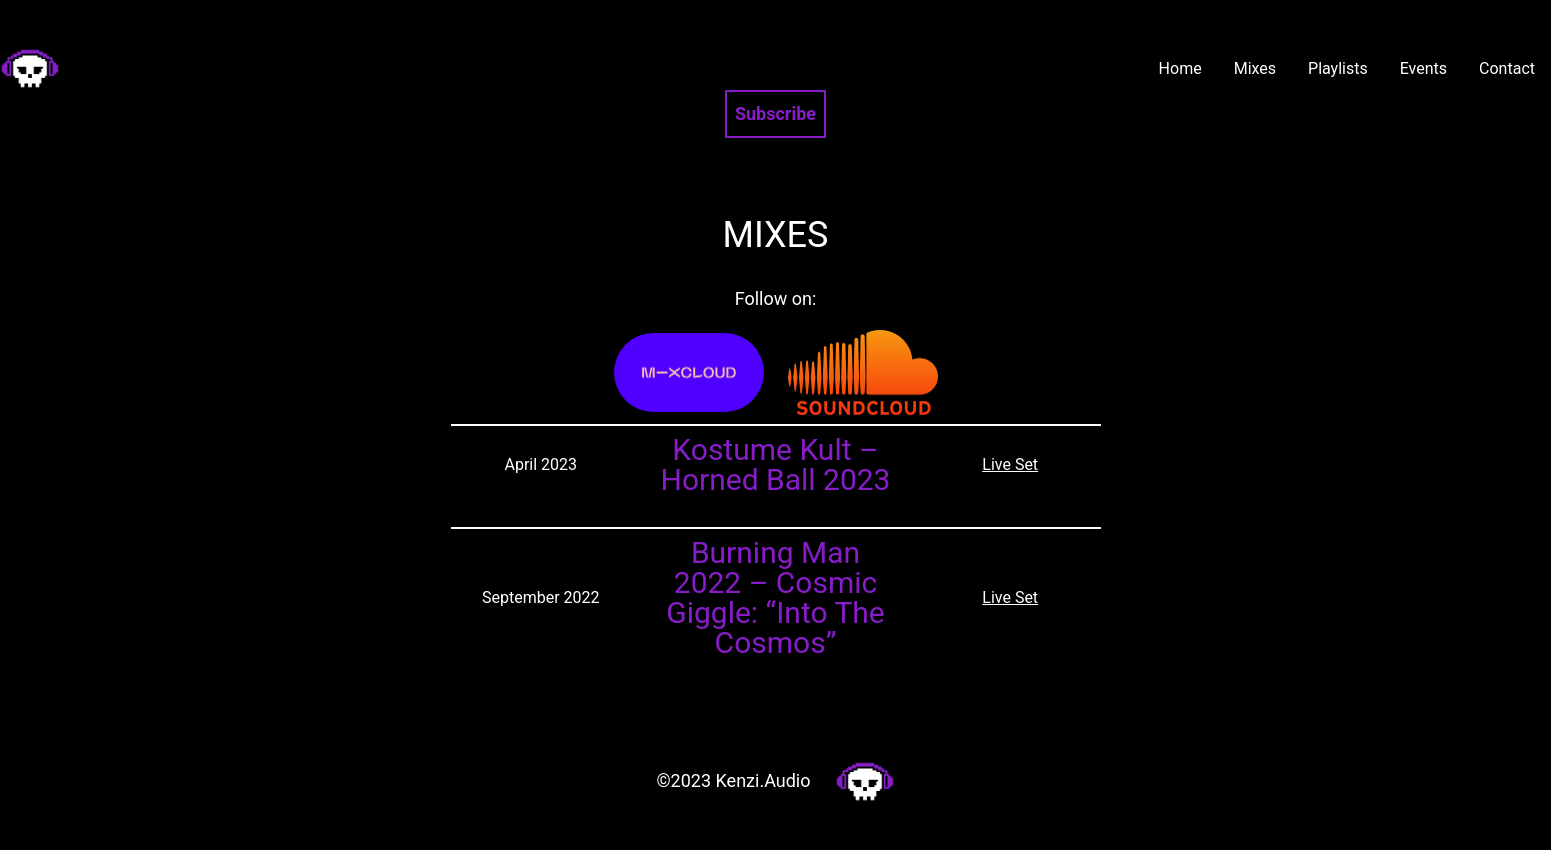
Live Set (1010, 464)
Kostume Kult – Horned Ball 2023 (775, 465)
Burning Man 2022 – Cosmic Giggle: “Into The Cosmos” (775, 598)
